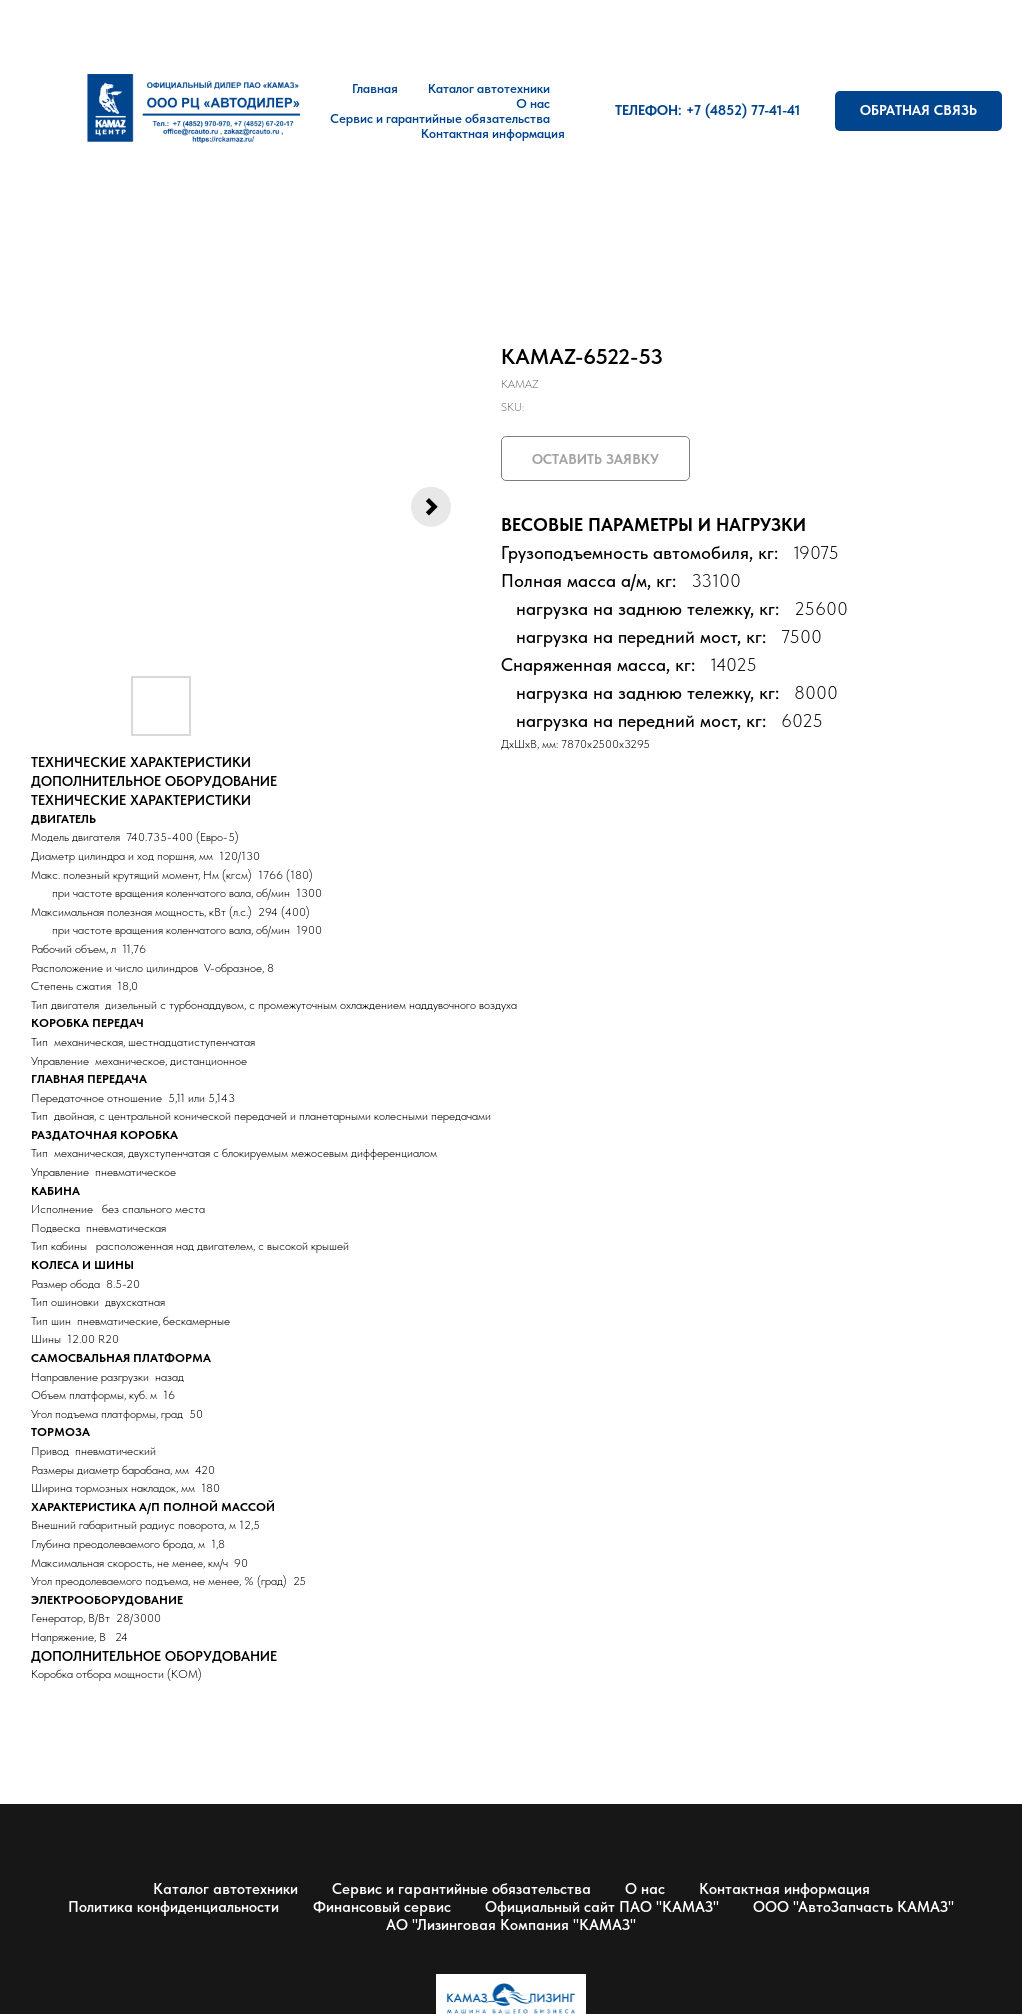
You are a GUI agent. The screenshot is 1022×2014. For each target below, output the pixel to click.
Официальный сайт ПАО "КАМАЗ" (602, 1907)
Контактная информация (493, 133)
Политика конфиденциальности (173, 1907)
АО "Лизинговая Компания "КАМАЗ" (511, 1925)
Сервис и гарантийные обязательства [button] (440, 118)
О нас (645, 1889)
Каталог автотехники (489, 88)
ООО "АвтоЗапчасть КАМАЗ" (853, 1907)
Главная (375, 88)
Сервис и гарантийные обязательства (461, 1889)
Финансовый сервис (382, 1907)
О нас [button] (533, 103)
